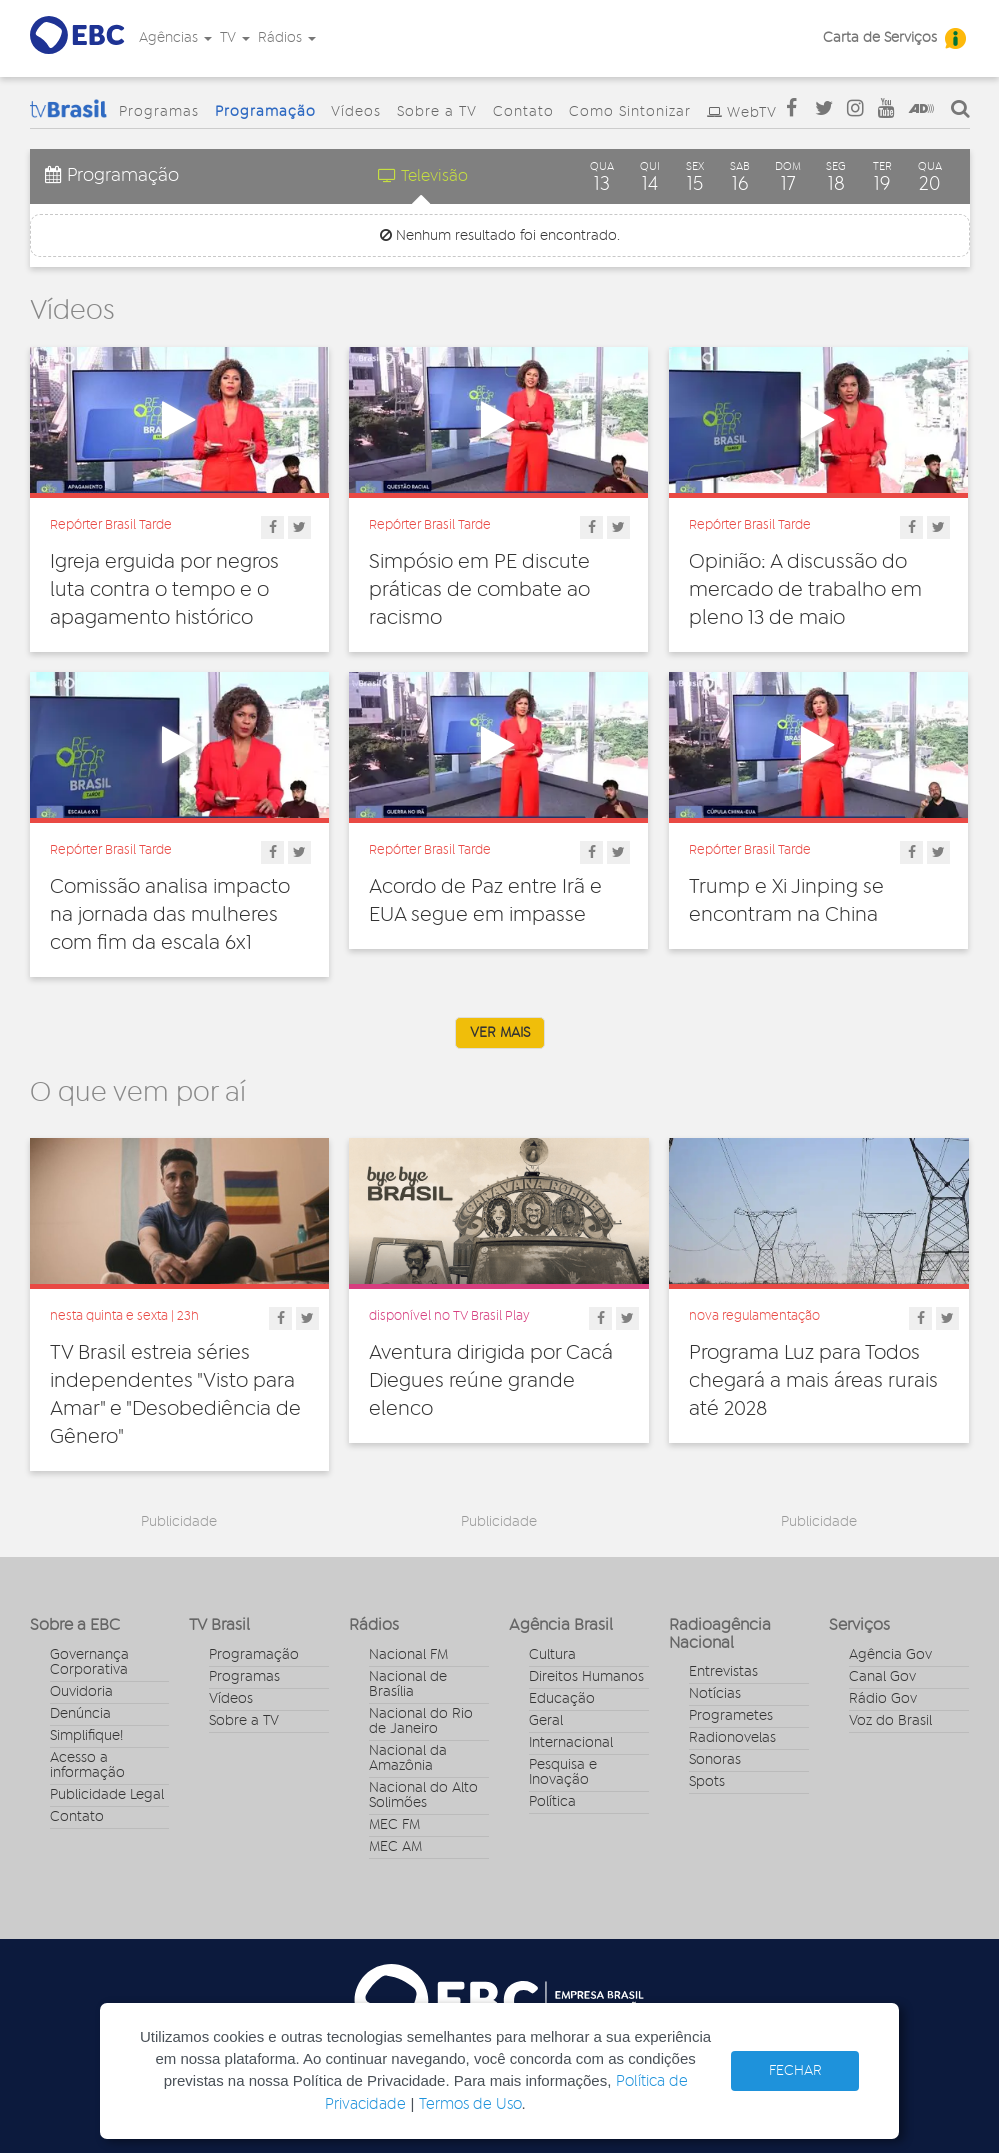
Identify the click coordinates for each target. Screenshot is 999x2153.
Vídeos (356, 112)
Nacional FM (408, 1655)
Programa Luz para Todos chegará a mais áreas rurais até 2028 (813, 1381)
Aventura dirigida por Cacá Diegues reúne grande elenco (491, 1381)
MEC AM (395, 1847)
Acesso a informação (87, 1765)
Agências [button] (175, 38)
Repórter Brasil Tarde (111, 525)
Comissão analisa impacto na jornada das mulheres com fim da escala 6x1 (170, 915)
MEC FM (394, 1825)
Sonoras (715, 1760)
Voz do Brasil (890, 1721)
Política (552, 1802)
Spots (707, 1782)
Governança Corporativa (89, 1662)
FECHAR (795, 2071)
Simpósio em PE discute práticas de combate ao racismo (479, 590)
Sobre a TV (437, 112)
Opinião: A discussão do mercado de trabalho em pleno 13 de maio (805, 590)
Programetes (731, 1716)
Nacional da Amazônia (408, 1758)
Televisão (423, 175)
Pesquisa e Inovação (563, 1772)
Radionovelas (732, 1738)
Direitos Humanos (586, 1677)
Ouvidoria (81, 1692)
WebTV (752, 113)
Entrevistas (723, 1672)
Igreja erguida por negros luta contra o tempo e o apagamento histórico (164, 590)
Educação (562, 1699)
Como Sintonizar (630, 112)
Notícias (715, 1694)
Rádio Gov (883, 1699)
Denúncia (80, 1714)
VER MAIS (500, 1033)
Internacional (571, 1743)
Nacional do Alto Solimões (423, 1795)
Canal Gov (882, 1677)
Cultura (552, 1655)
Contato (523, 112)
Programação (265, 112)
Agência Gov (890, 1655)
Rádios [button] (287, 38)
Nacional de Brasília (408, 1684)
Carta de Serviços (880, 38)
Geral (546, 1721)
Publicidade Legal (107, 1795)
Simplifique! (86, 1736)
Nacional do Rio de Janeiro (421, 1721)
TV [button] (235, 38)
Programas (159, 112)
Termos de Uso (470, 2104)
